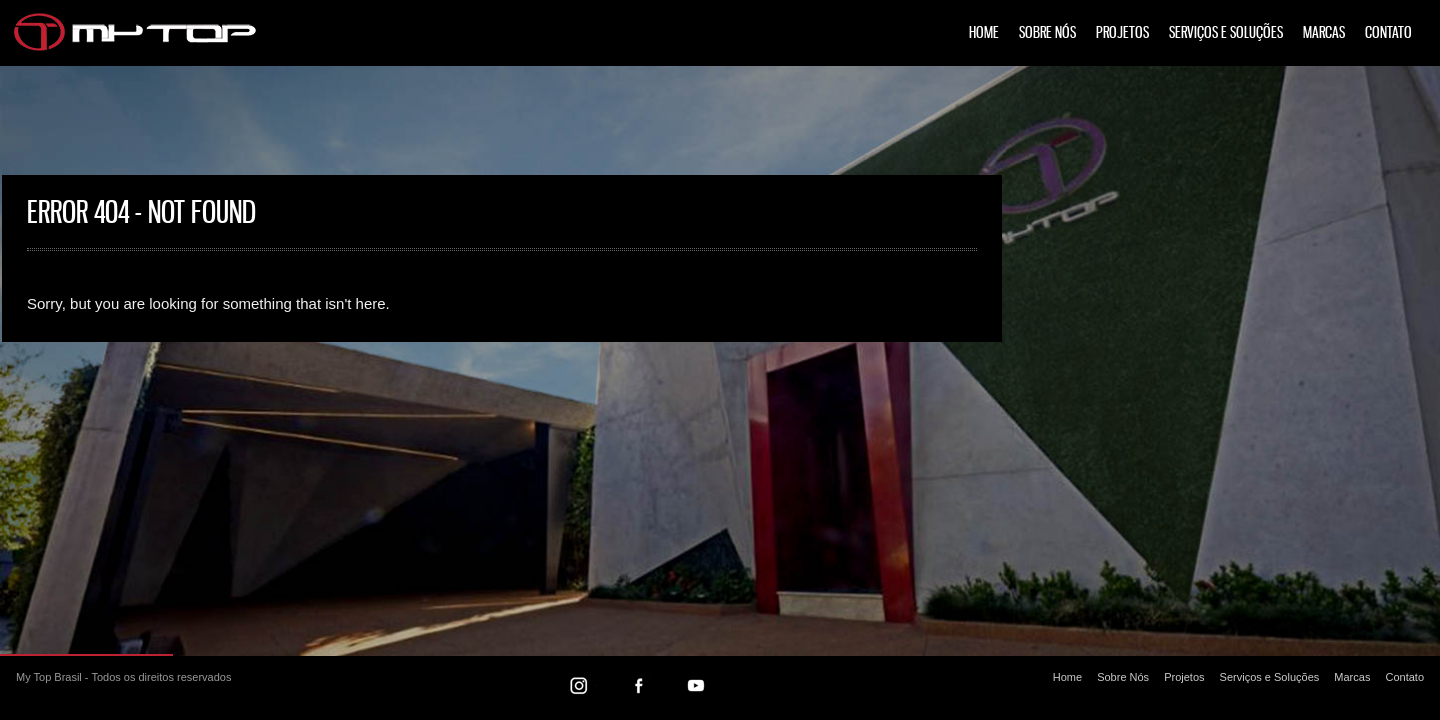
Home (984, 33)
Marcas (1324, 33)
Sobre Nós (1047, 33)
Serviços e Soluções (1226, 33)
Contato (1388, 33)
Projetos (1122, 33)
